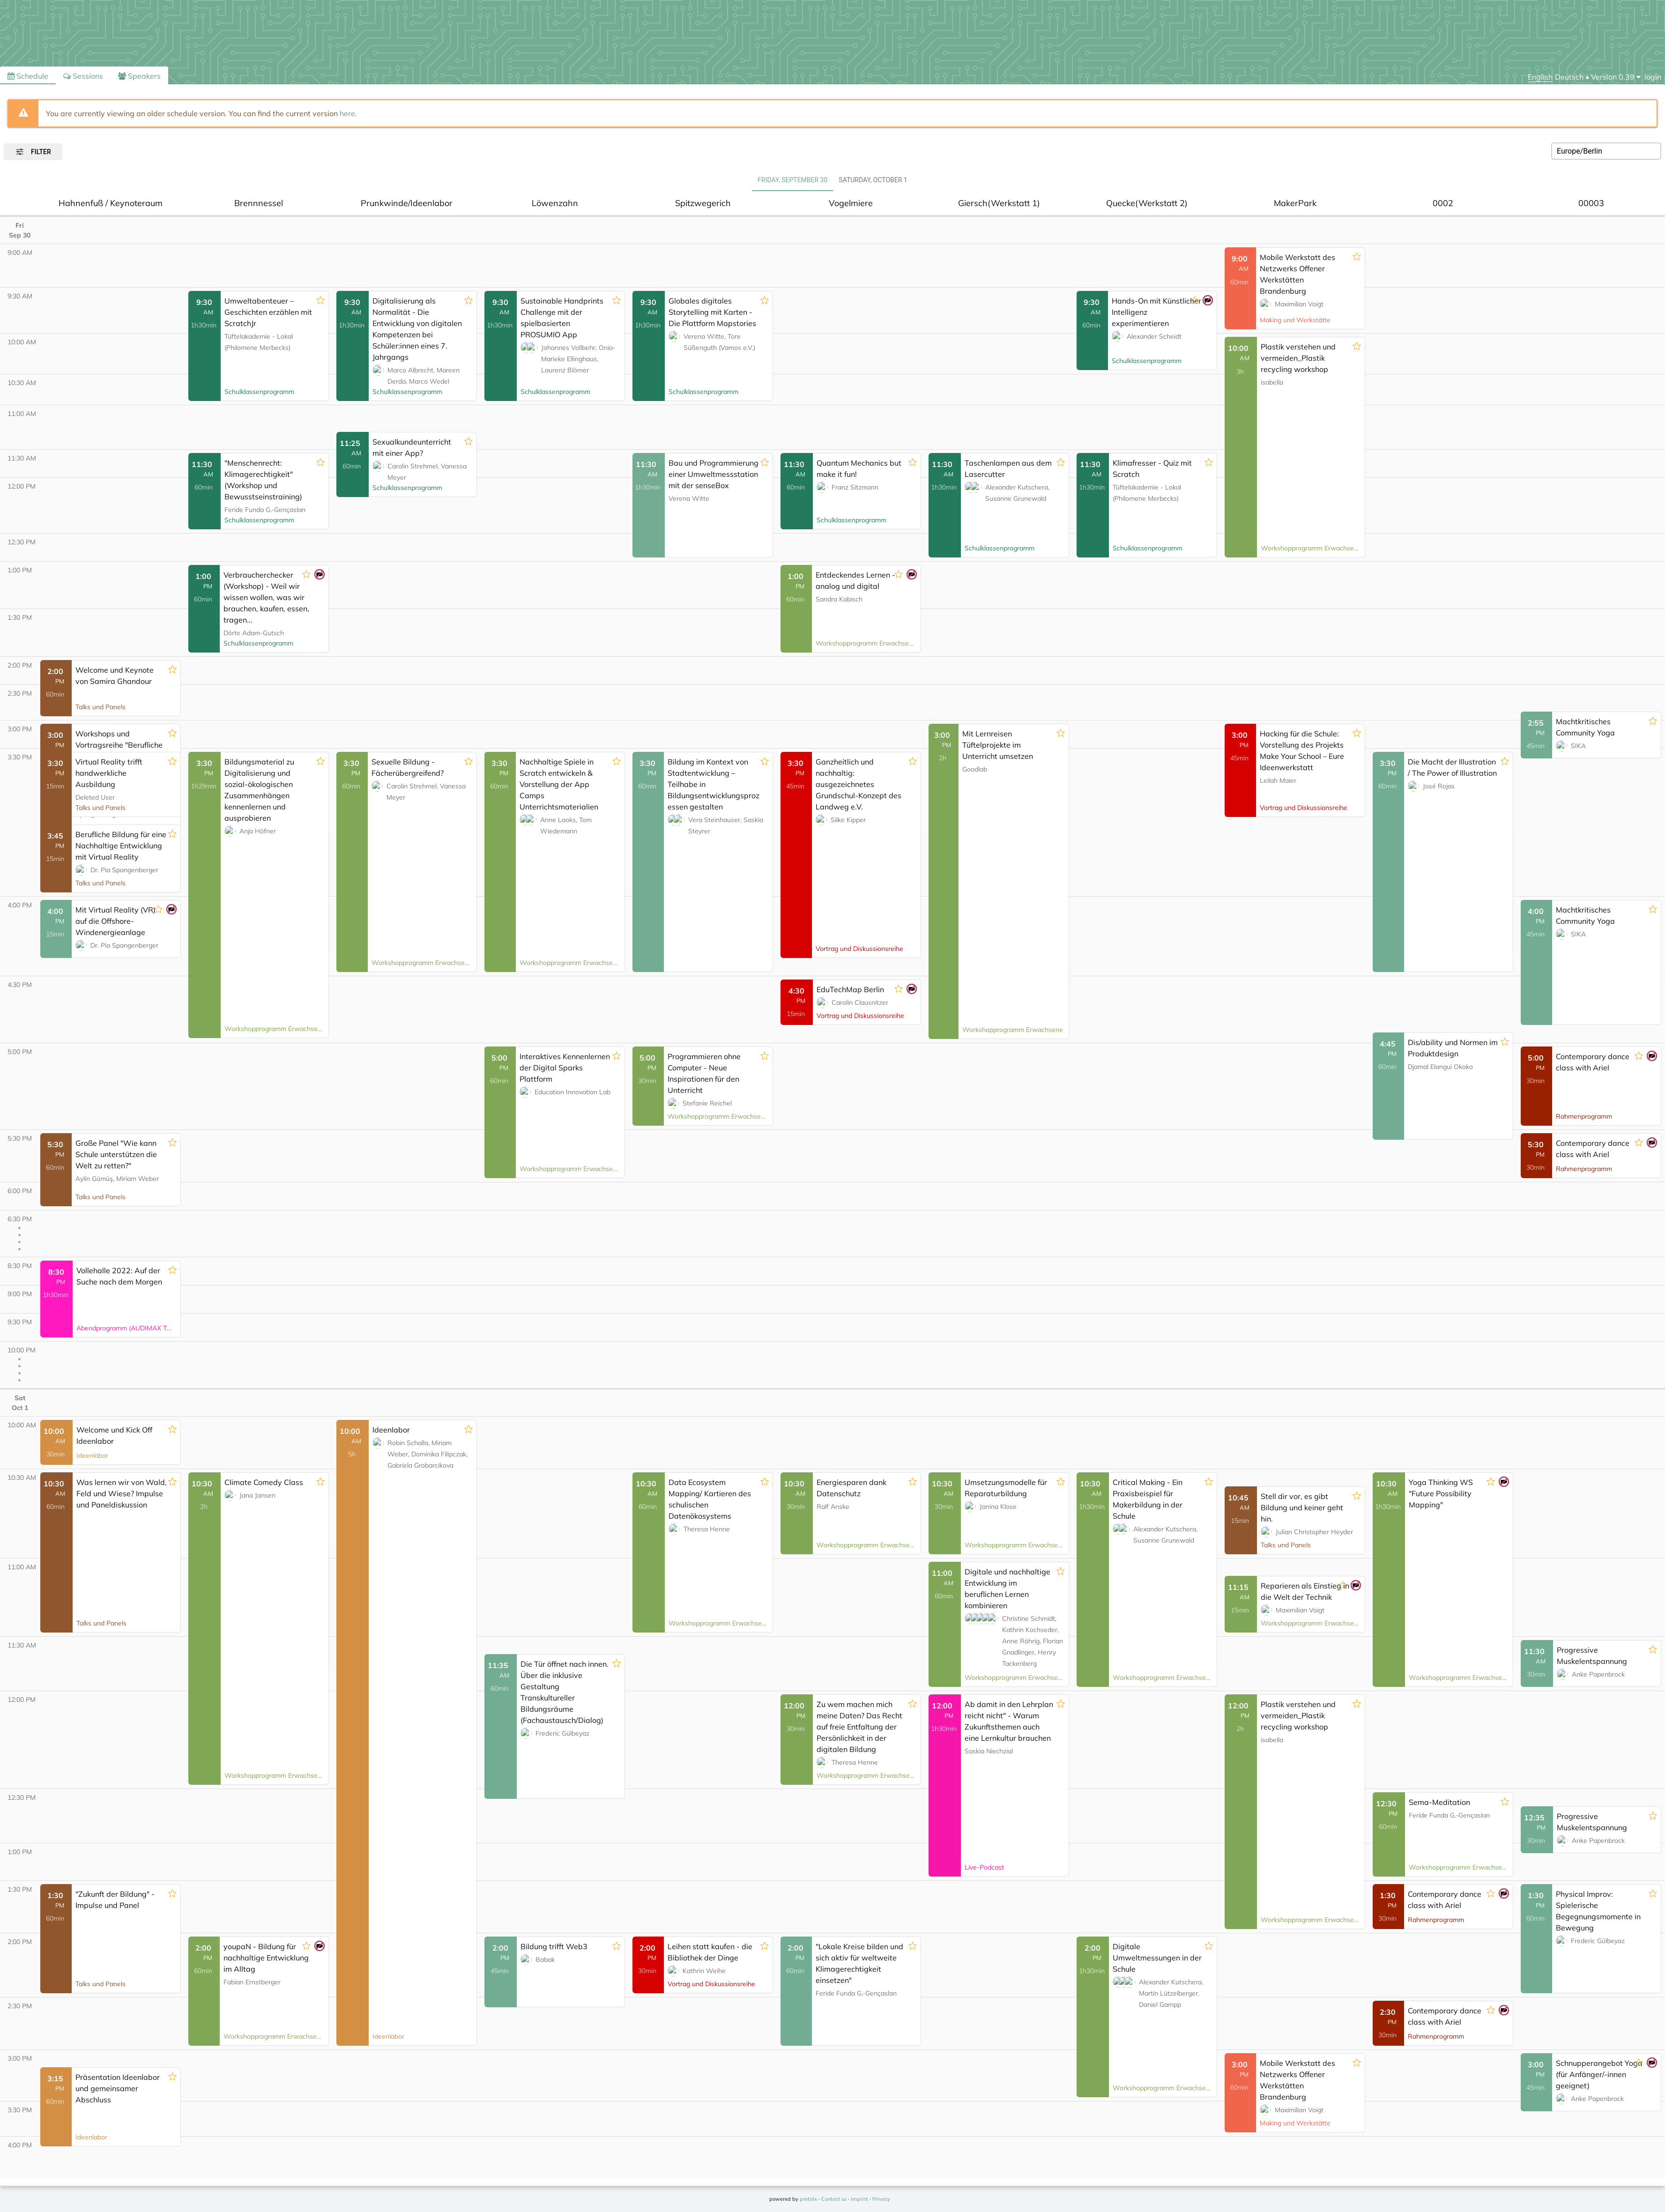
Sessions (83, 76)
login (1652, 77)
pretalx (808, 2199)
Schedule (27, 76)
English (1540, 77)
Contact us (834, 2199)
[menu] (1616, 76)
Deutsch (1569, 77)
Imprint (859, 2199)
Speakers (139, 76)
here (347, 113)
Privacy (881, 2199)
